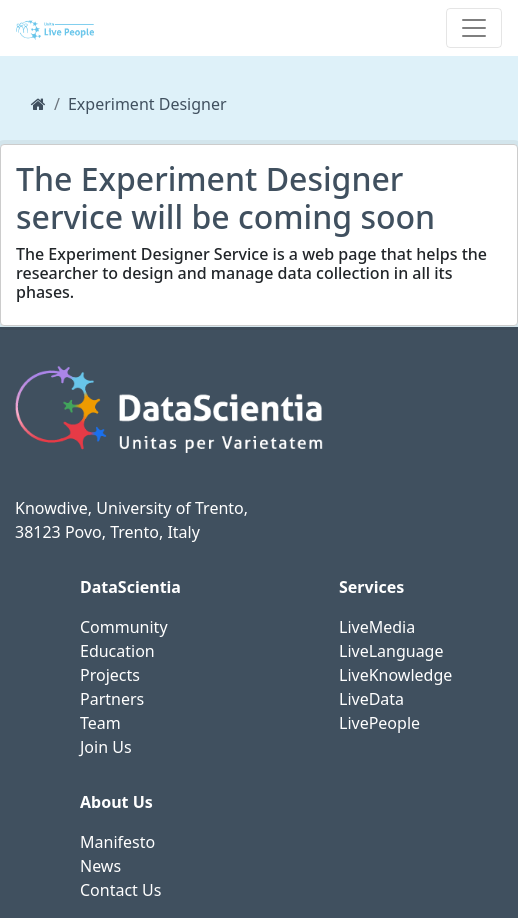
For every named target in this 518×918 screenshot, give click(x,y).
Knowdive (51, 508)
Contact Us (120, 890)
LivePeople (379, 723)
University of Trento (169, 508)
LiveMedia (377, 627)
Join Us (106, 747)
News (100, 866)
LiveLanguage (391, 651)
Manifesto (117, 842)
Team (100, 723)
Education (117, 651)
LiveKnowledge (395, 675)
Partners (112, 699)
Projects (110, 675)
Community (124, 627)
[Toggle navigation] (474, 28)
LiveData (371, 699)
